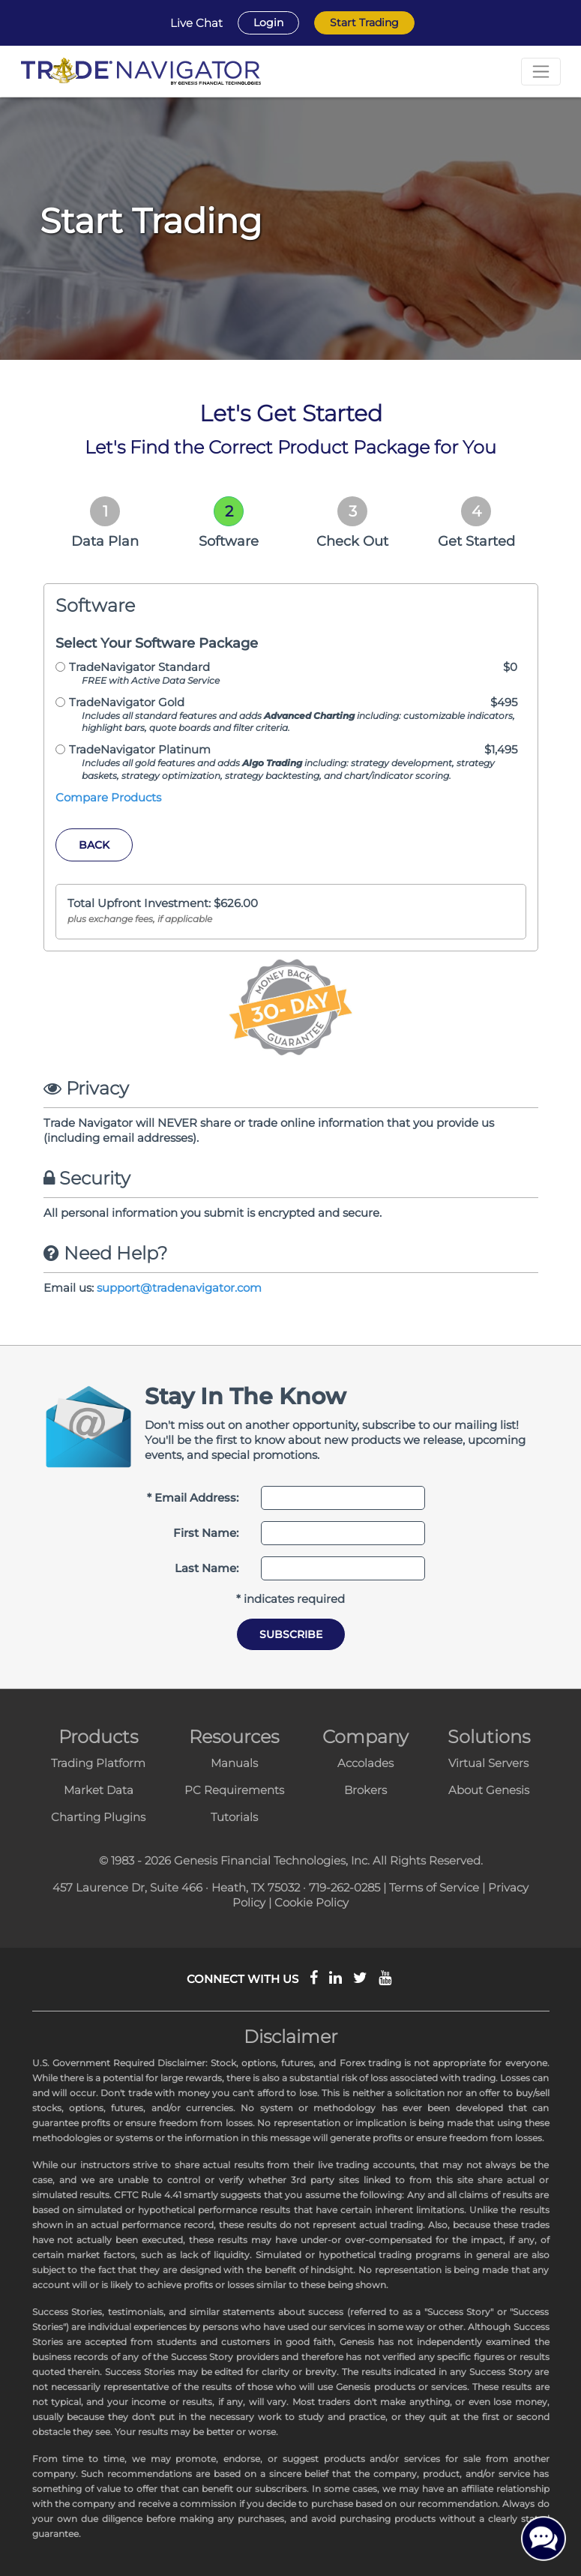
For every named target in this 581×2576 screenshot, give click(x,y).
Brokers (365, 1790)
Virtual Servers (488, 1763)
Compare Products (108, 797)
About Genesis (488, 1790)
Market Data (98, 1790)
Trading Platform (98, 1763)
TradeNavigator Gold (126, 702)
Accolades (365, 1763)
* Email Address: (192, 1497)
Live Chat (196, 23)
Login (268, 22)
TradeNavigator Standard (139, 667)
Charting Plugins (98, 1817)
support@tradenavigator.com (179, 1288)
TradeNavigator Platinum (140, 749)
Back (94, 845)
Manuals (234, 1763)
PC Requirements (234, 1790)
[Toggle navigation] (541, 71)
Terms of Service (434, 1887)
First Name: (205, 1533)
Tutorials (234, 1817)
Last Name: (206, 1568)
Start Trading (364, 22)
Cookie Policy (311, 1902)
